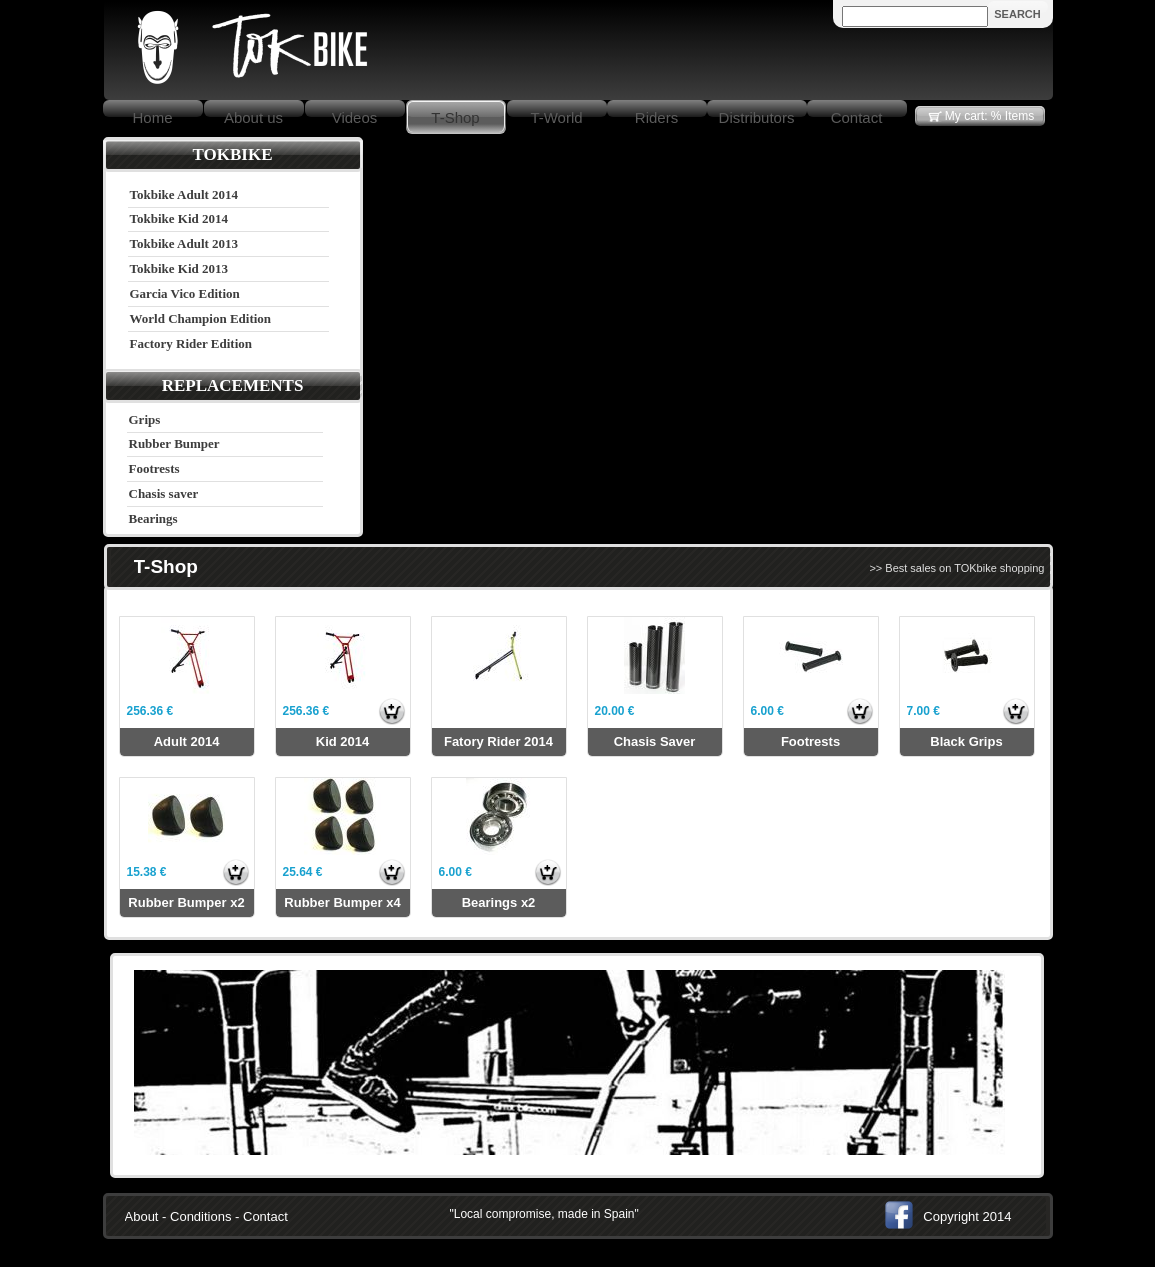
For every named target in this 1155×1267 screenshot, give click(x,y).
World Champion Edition (201, 318)
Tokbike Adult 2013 (184, 243)
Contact (857, 117)
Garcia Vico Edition (185, 293)
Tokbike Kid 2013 (179, 268)
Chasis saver (164, 493)
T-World (556, 117)
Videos (355, 117)
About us (253, 117)
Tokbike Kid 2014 (179, 218)
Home (152, 117)
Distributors (757, 117)
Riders (656, 117)
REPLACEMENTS (233, 385)
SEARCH (1017, 14)
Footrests (154, 468)
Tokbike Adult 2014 (184, 194)
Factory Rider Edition (191, 343)
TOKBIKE (233, 154)
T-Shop (455, 117)
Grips (145, 419)
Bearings (153, 518)
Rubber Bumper (174, 443)
